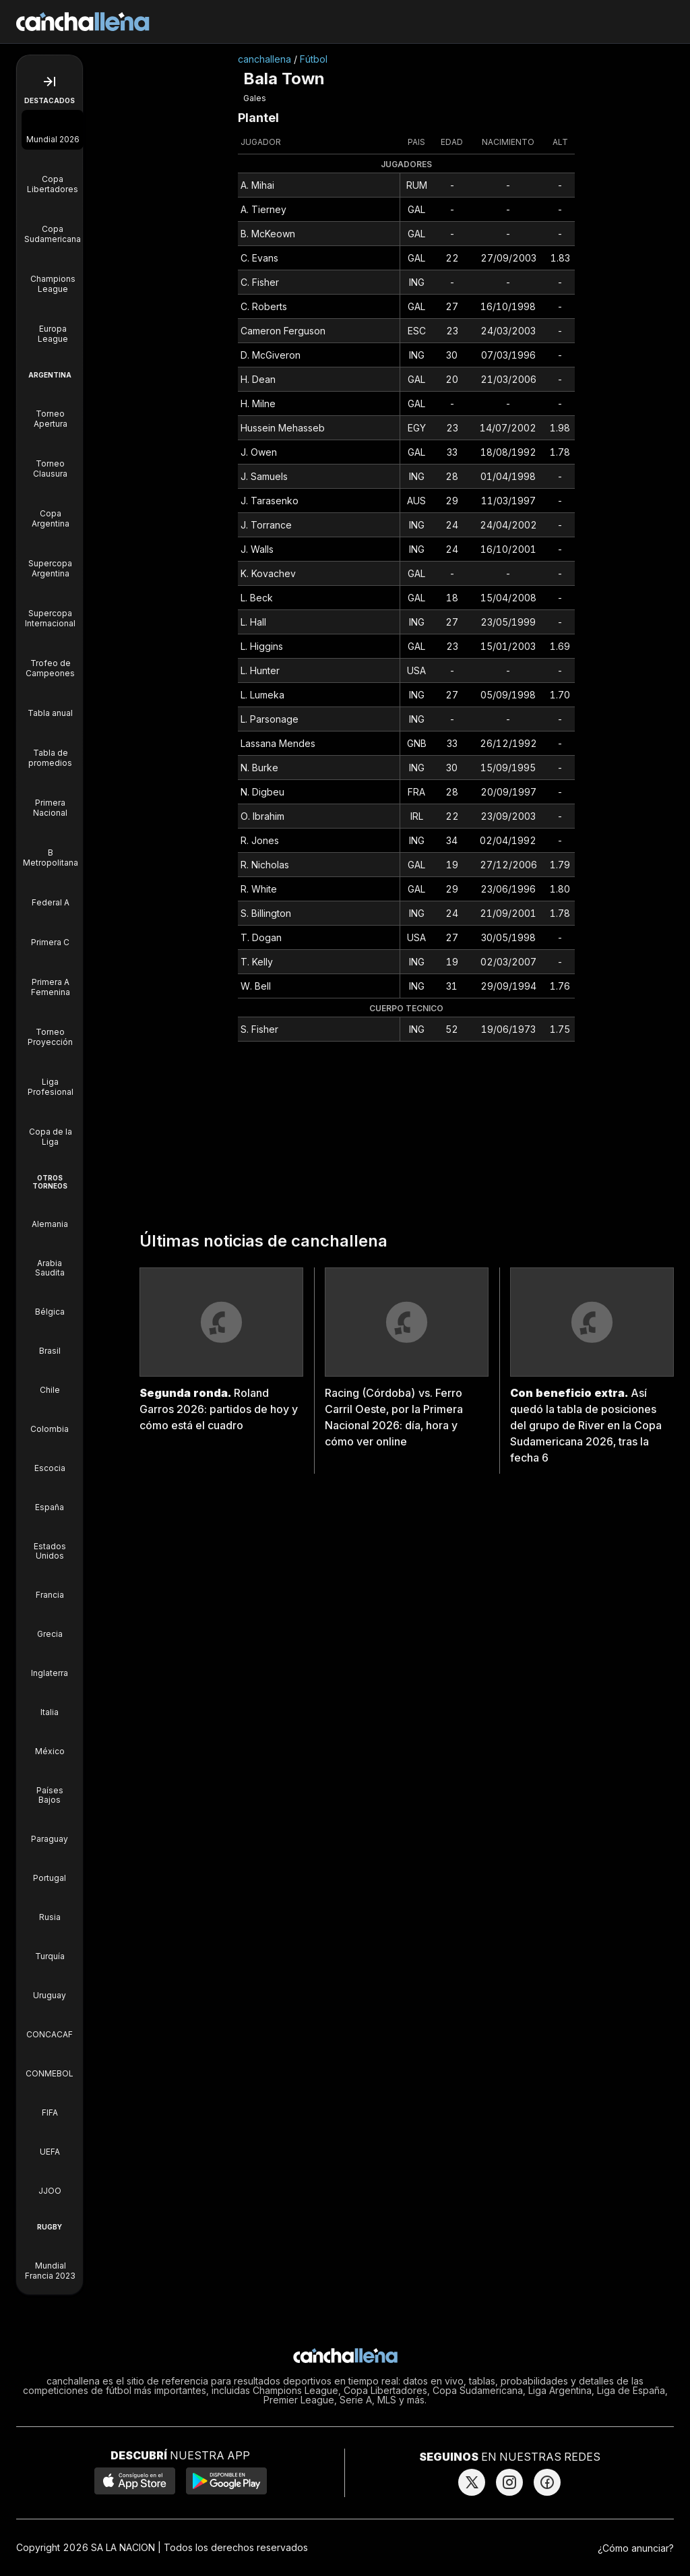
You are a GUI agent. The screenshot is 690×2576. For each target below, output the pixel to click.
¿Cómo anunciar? (636, 2548)
